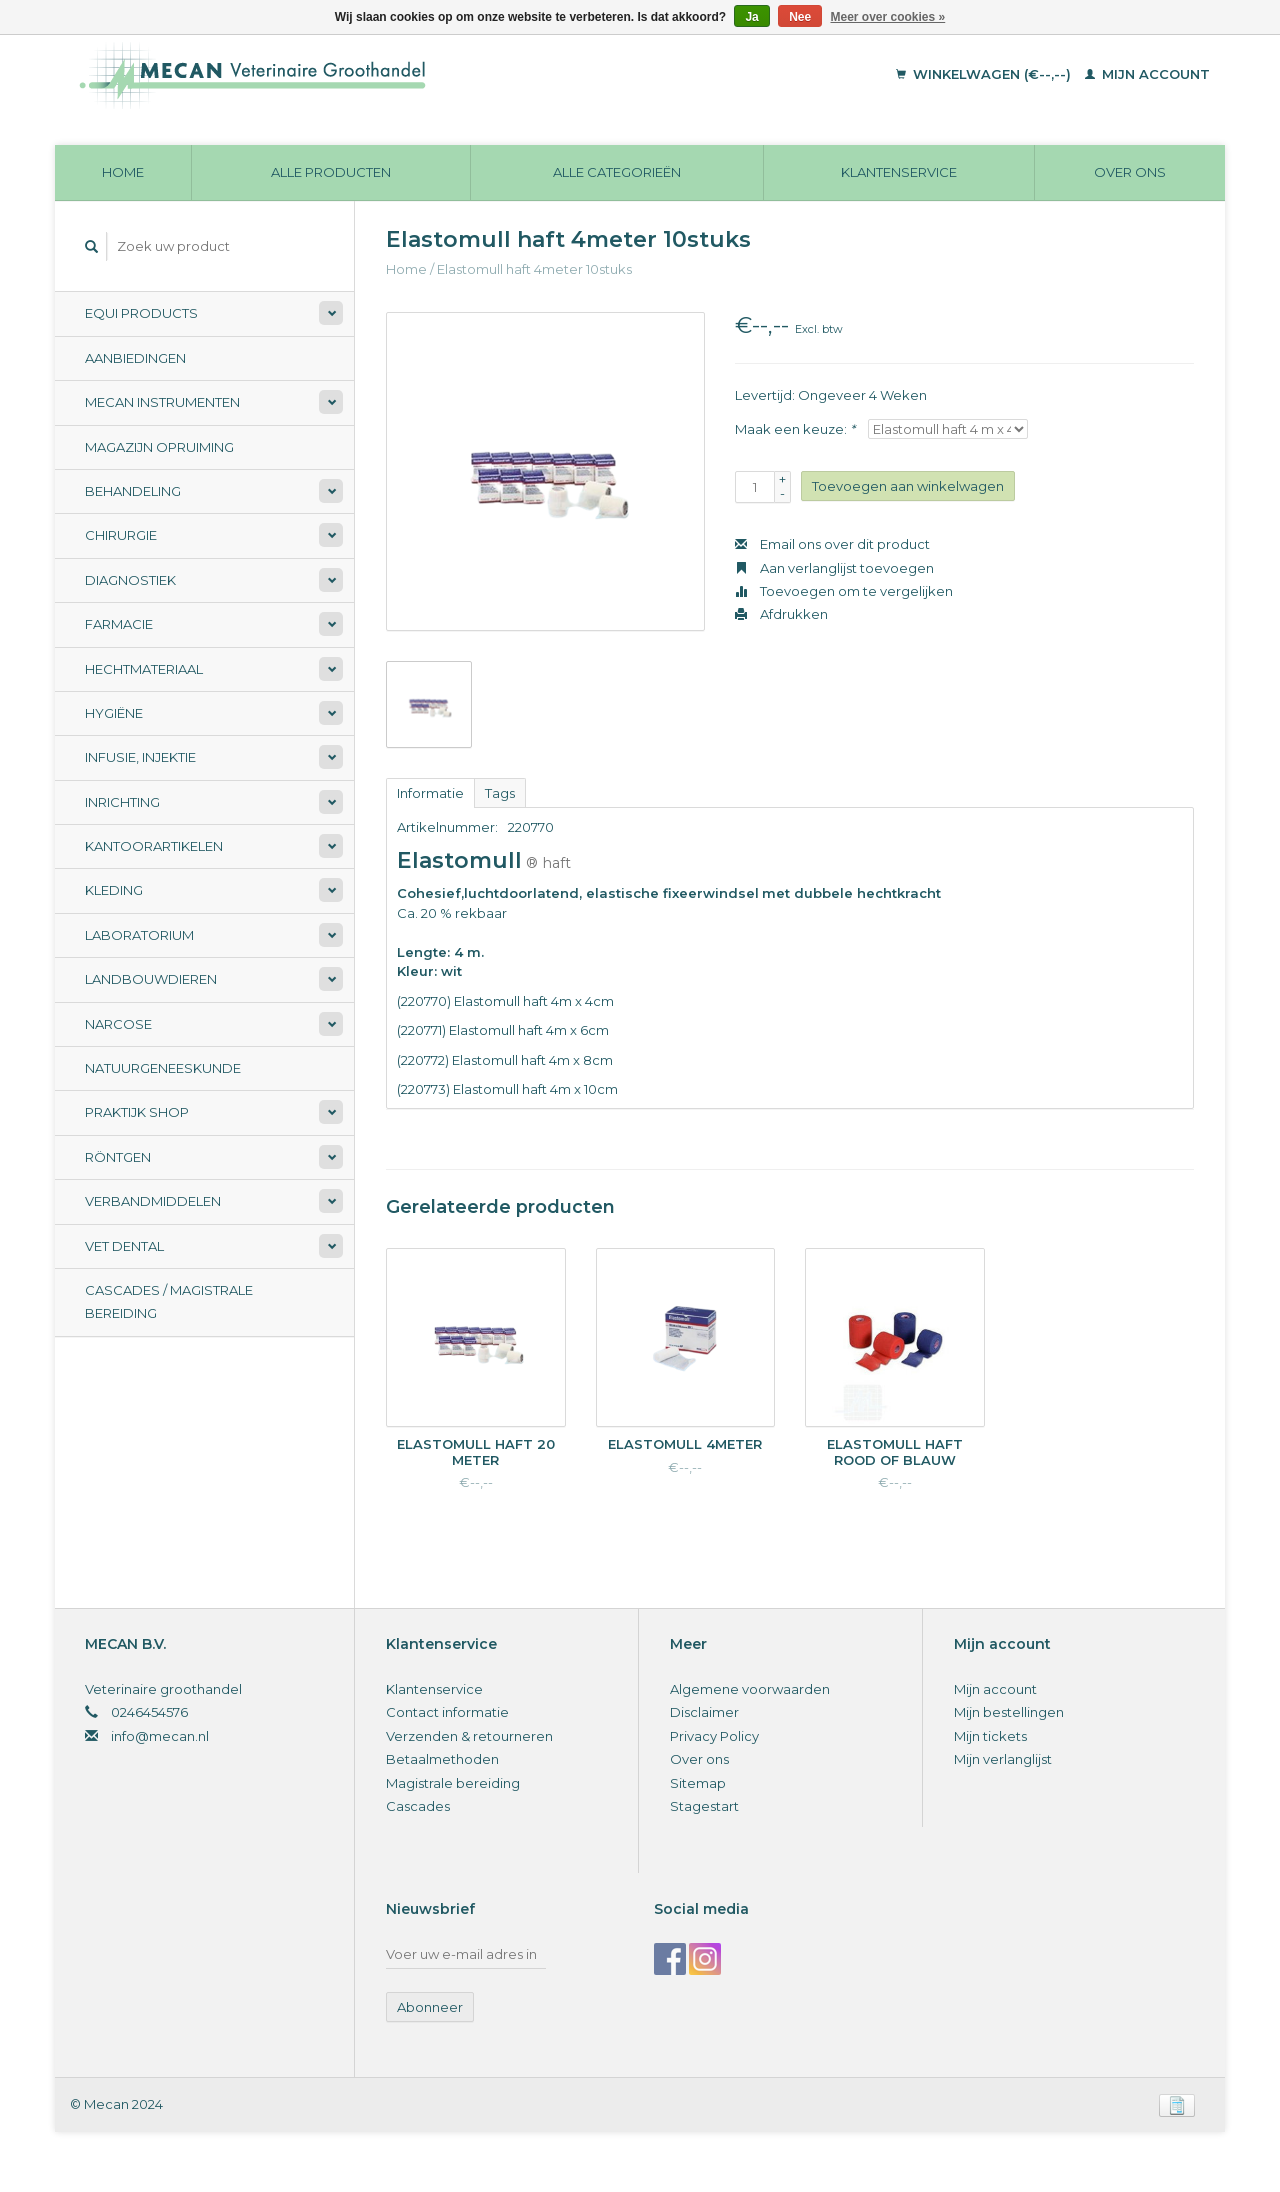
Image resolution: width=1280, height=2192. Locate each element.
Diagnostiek (130, 580)
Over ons (1130, 172)
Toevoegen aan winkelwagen (908, 486)
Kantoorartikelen (154, 846)
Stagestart (704, 1806)
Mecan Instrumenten (162, 402)
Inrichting (122, 802)
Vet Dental (124, 1246)
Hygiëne (114, 713)
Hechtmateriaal (144, 669)
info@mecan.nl (160, 1736)
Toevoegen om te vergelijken (844, 591)
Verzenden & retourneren (469, 1736)
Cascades (418, 1806)
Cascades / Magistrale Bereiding (169, 1301)
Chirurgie (121, 535)
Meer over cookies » (888, 17)
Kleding (114, 890)
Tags (500, 793)
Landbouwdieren (151, 979)
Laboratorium (139, 935)
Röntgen (118, 1157)
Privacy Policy (714, 1736)
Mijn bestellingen (1009, 1712)
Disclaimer (704, 1712)
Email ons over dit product (832, 544)
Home (123, 172)
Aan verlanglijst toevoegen (834, 568)
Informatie (430, 793)
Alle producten (331, 172)
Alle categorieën (617, 172)
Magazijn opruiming (159, 447)
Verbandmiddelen (153, 1201)
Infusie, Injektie (140, 757)
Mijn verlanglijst (1003, 1759)
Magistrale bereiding (453, 1783)
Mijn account (1147, 74)
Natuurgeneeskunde (163, 1068)
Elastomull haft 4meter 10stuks (534, 269)
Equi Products (141, 313)
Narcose (118, 1024)
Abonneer (430, 2007)
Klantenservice (899, 172)
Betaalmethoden (442, 1759)
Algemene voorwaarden (750, 1689)
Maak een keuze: (795, 429)
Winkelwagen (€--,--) (985, 74)
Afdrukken (781, 614)
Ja (751, 17)
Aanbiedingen (135, 358)
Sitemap (698, 1783)
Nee (800, 17)
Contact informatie (447, 1712)
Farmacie (119, 624)
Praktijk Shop (137, 1112)
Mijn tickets (990, 1736)
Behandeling (133, 491)
